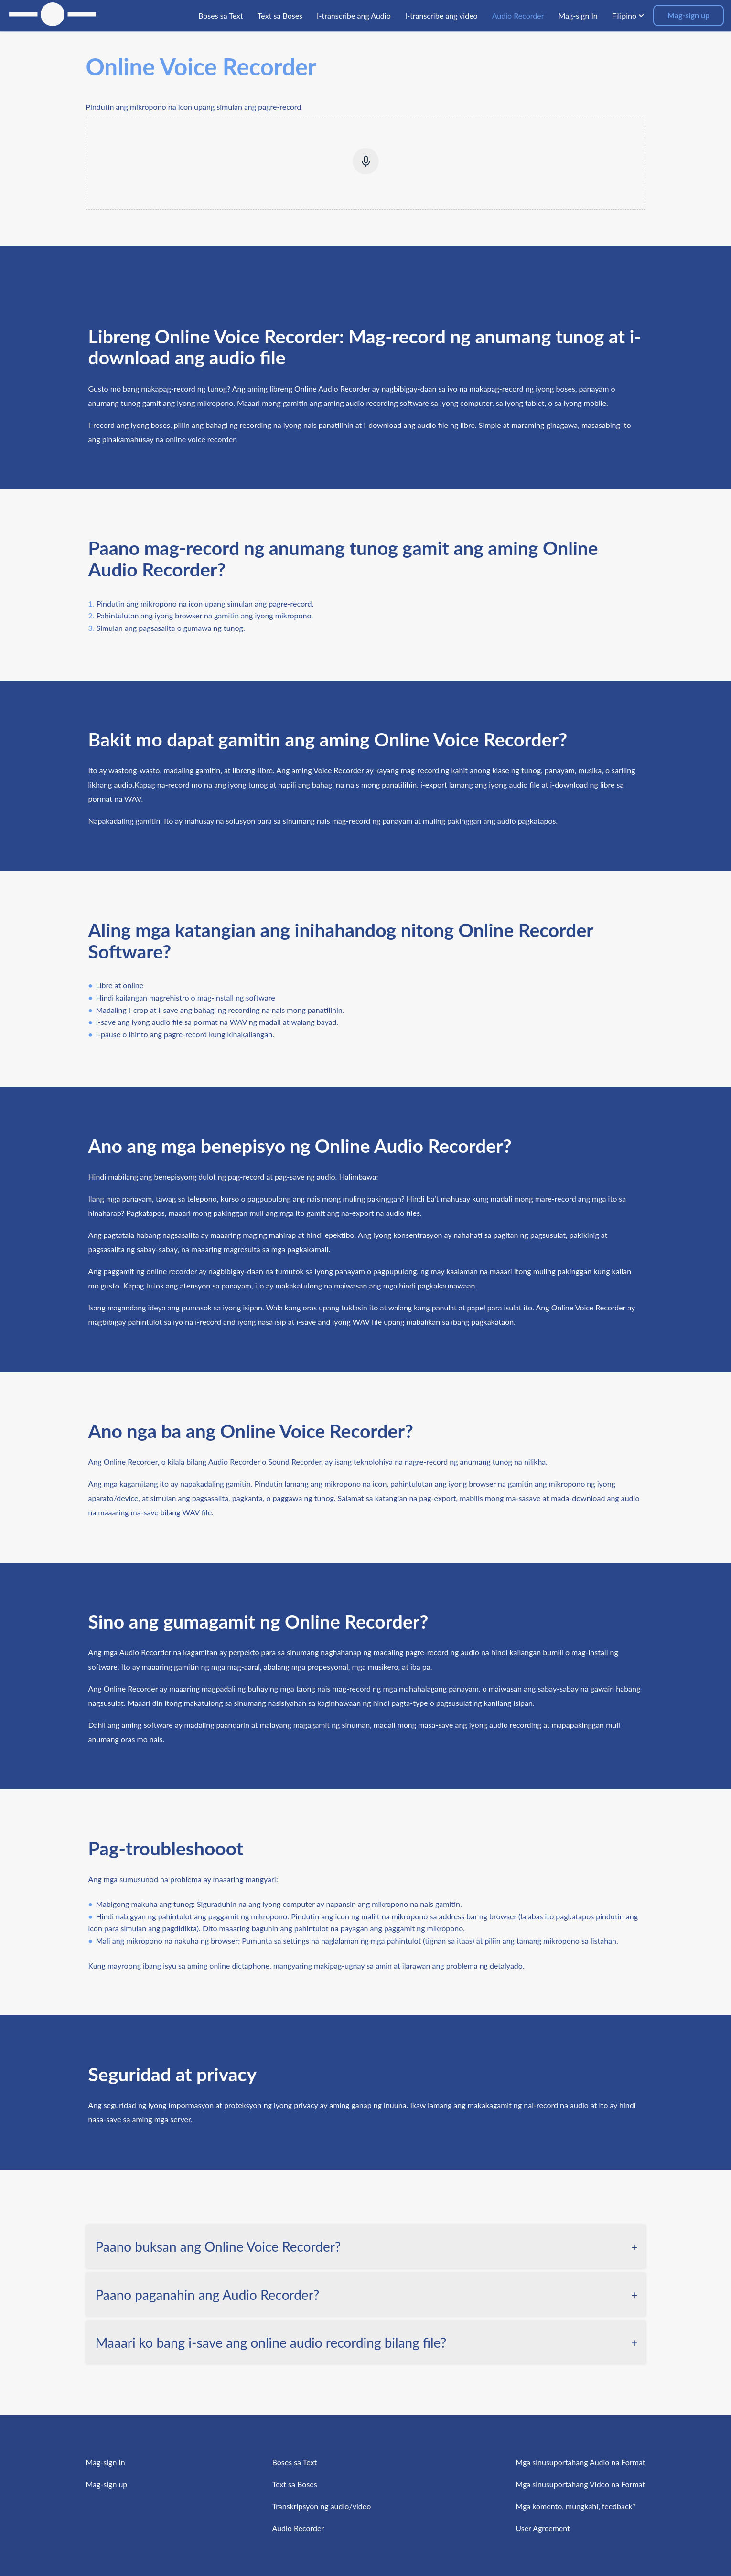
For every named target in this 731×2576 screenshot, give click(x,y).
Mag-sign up (688, 15)
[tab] (365, 2246)
